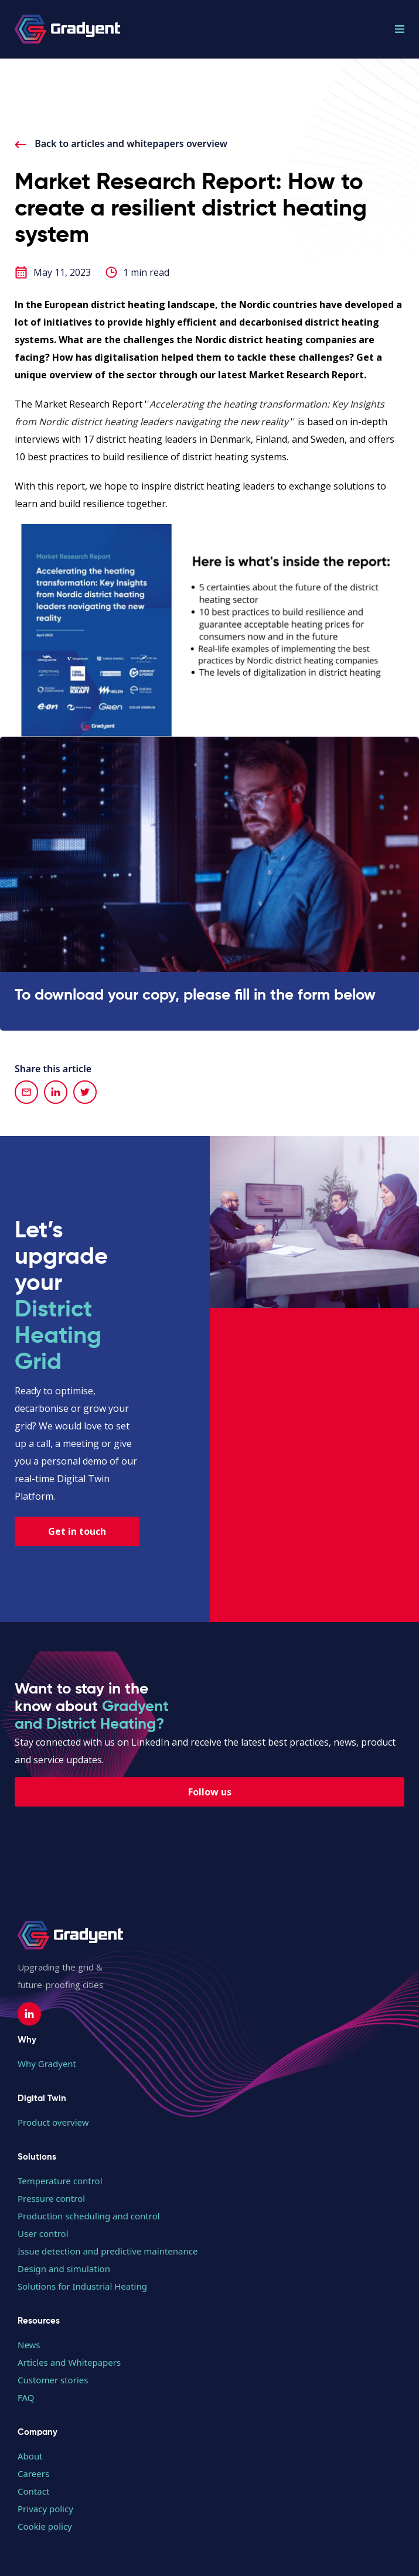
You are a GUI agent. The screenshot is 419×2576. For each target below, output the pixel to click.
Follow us (209, 1791)
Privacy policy (45, 2509)
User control (43, 2233)
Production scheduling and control (89, 2216)
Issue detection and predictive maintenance (107, 2251)
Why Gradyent (47, 2063)
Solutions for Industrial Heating (82, 2286)
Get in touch (77, 1531)
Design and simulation (64, 2268)
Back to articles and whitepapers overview (121, 143)
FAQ (26, 2397)
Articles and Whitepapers (69, 2362)
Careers (33, 2473)
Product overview (53, 2122)
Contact (33, 2491)
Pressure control (51, 2198)
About (30, 2456)
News (29, 2345)
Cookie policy (45, 2526)
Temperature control (60, 2181)
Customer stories (53, 2380)
